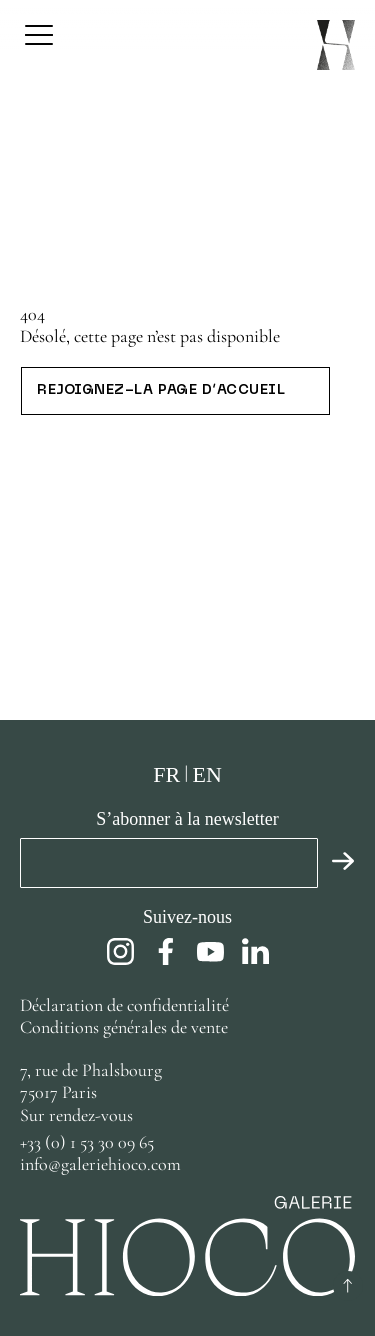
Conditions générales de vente (124, 1027)
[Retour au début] (348, 1286)
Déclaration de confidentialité (126, 1005)
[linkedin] (255, 951)
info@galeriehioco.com (100, 1164)
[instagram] (120, 951)
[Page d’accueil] (336, 45)
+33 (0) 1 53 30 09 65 (87, 1142)
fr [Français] (166, 774)
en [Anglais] (206, 774)
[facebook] (165, 951)
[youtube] (210, 951)
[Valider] (337, 863)
